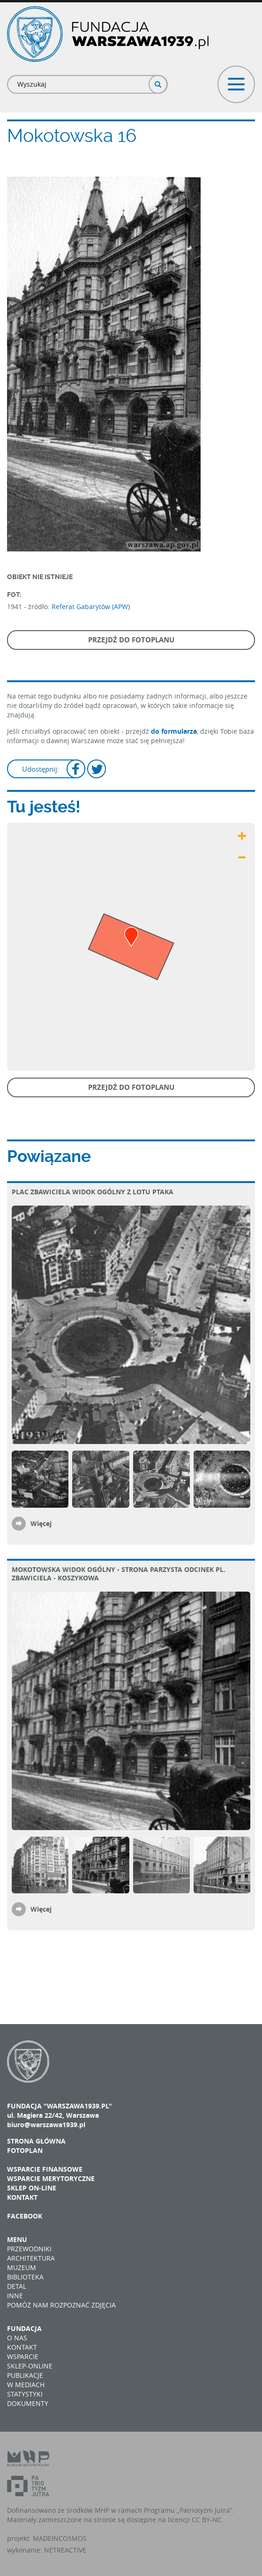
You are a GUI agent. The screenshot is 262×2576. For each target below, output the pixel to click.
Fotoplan (25, 2150)
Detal (16, 2286)
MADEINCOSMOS (60, 2538)
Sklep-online (29, 2365)
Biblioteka (25, 2276)
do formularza (174, 731)
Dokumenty (27, 2403)
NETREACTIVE (65, 2550)
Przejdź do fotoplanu (131, 640)
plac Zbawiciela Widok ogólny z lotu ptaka (92, 1191)
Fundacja (24, 2328)
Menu (17, 2239)
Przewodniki (29, 2248)
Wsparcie (22, 2356)
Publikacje (25, 2375)
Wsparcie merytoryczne (51, 2178)
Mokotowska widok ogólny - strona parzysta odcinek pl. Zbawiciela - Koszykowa (118, 1573)
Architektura (31, 2258)
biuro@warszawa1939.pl (46, 2124)
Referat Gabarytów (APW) (91, 606)
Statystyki (25, 2394)
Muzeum (21, 2267)
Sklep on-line (31, 2187)
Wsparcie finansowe (44, 2169)
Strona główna (36, 2141)
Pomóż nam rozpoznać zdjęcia (61, 2305)
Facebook (24, 2215)
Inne (15, 2295)
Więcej (41, 1523)
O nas (17, 2337)
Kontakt (22, 2197)
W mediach (26, 2384)
